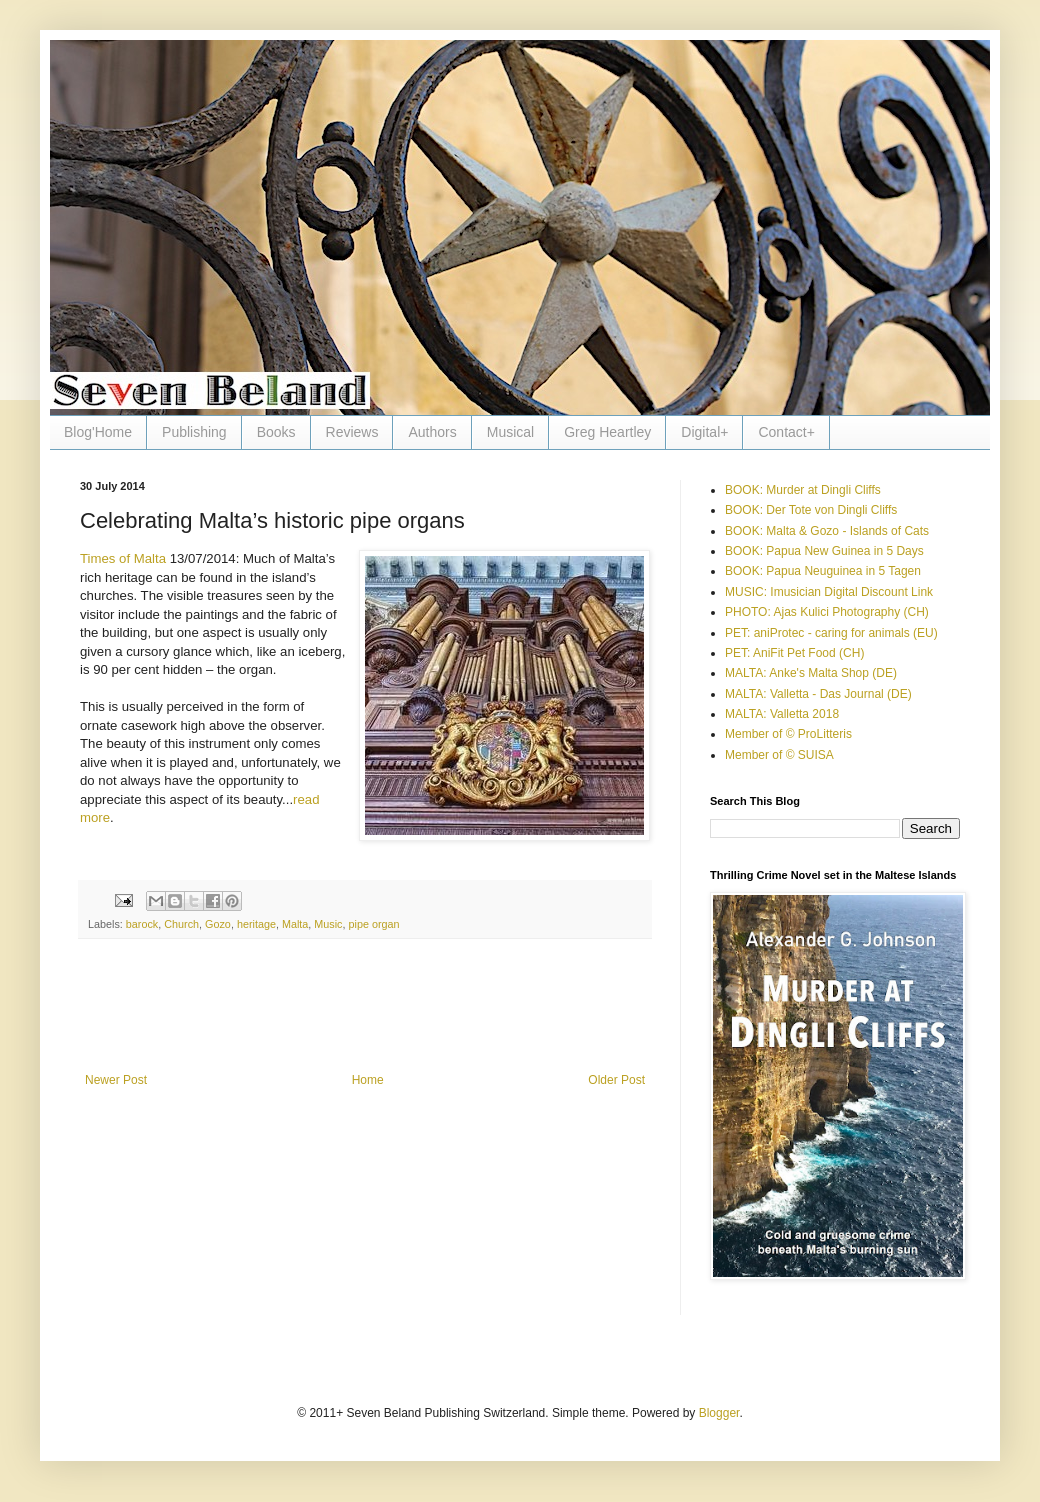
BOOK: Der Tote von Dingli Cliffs (811, 510)
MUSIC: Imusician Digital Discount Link (829, 592)
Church (181, 924)
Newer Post (116, 1080)
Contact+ (786, 432)
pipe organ (374, 924)
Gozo (218, 924)
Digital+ (704, 432)
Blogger (719, 1413)
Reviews (352, 432)
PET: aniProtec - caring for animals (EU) (831, 633)
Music (328, 924)
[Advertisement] (365, 1018)
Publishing (194, 432)
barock (142, 924)
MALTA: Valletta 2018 (782, 714)
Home (368, 1080)
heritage (256, 924)
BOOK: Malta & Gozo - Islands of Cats (827, 531)
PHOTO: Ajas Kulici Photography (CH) (827, 612)
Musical (510, 432)
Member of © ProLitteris (788, 734)
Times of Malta (123, 558)
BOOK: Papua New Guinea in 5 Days (824, 551)
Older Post (616, 1080)
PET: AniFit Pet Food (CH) (794, 653)
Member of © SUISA (779, 755)
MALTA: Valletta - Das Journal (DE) (818, 694)
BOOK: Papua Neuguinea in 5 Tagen (823, 571)
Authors (432, 432)
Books (276, 432)
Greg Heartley (607, 432)
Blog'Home (98, 432)
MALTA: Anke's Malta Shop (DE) (811, 673)
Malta (295, 924)
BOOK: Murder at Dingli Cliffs (803, 490)
